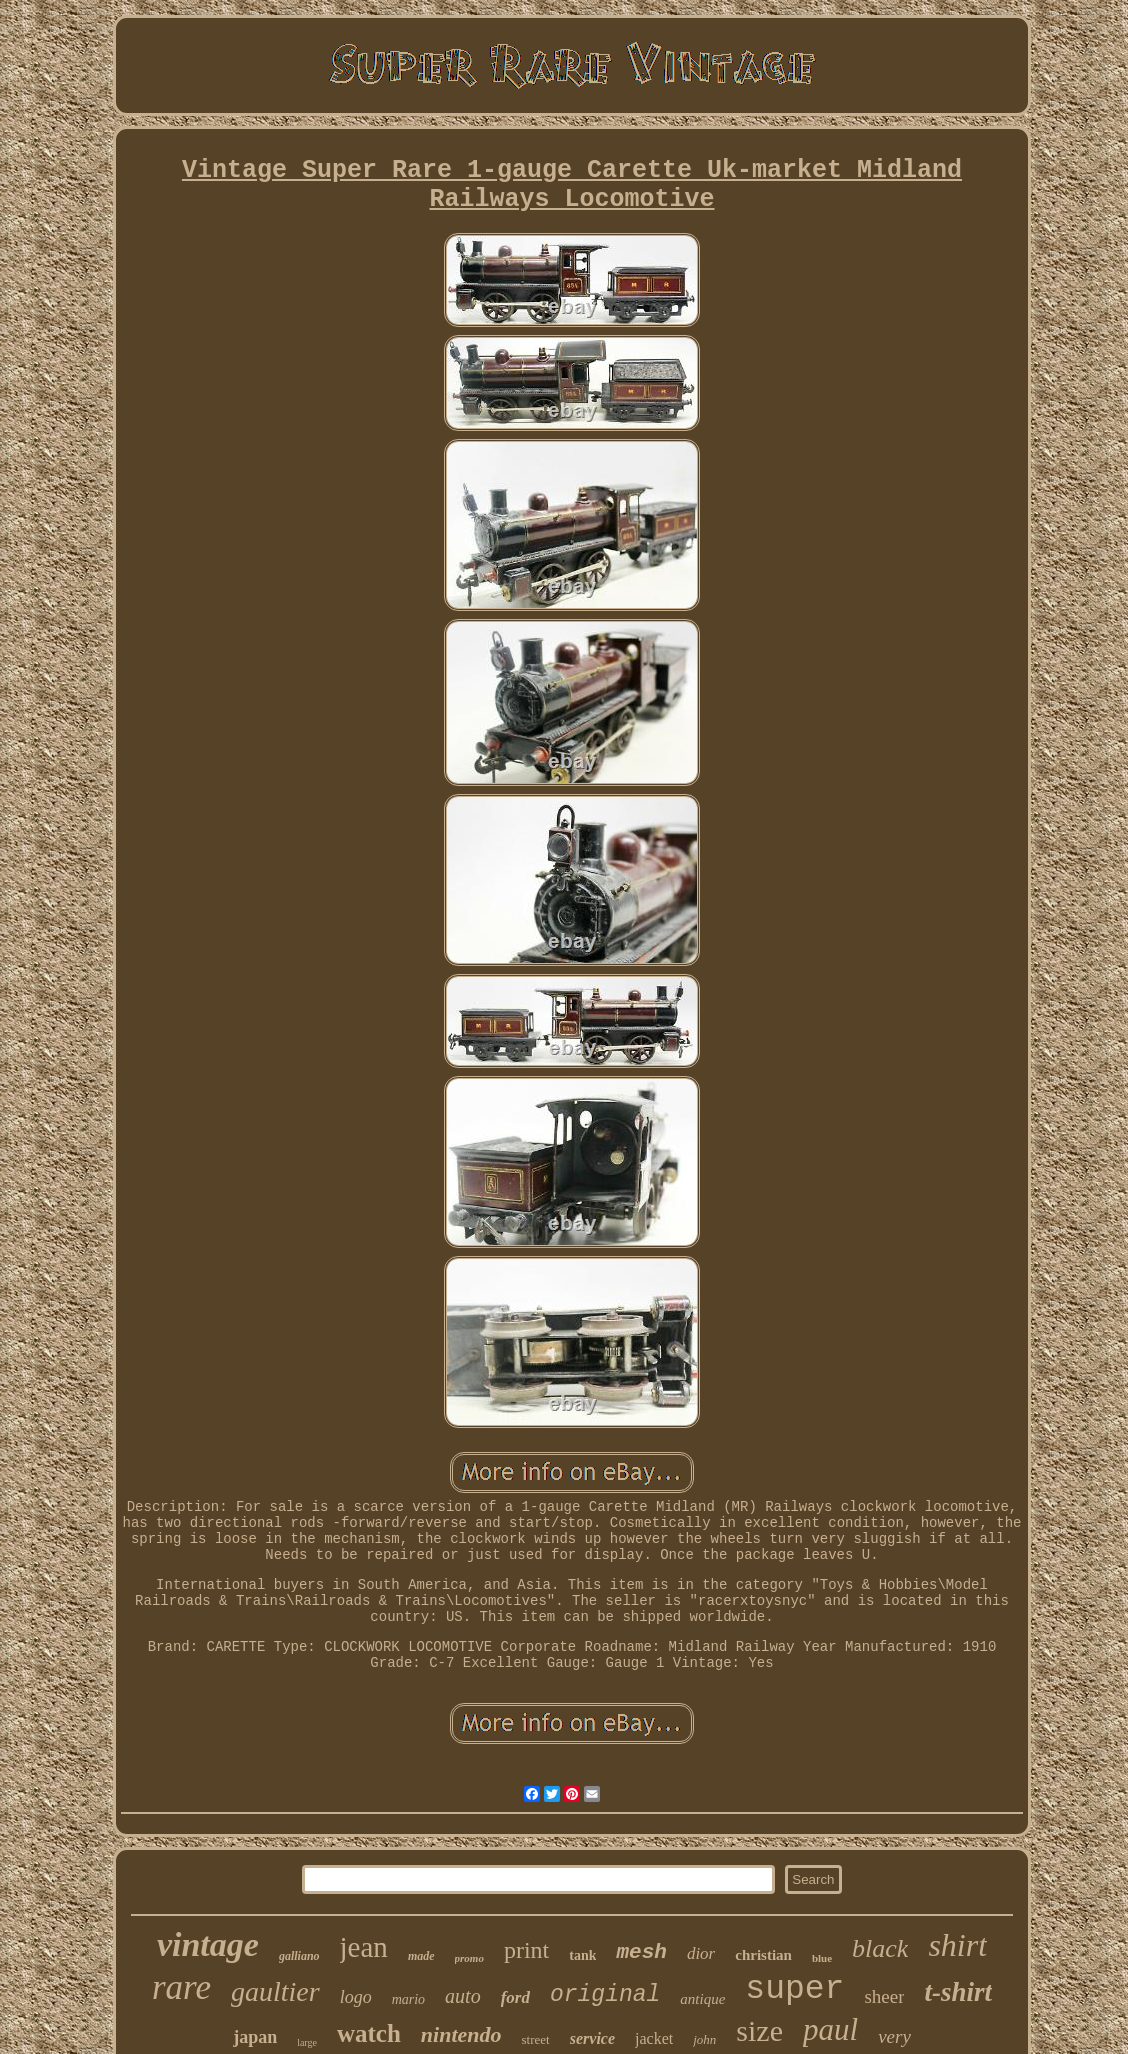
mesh (641, 1952)
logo (356, 1997)
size (759, 2030)
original (605, 1995)
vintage (208, 1944)
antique (702, 1999)
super (794, 1989)
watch (369, 2033)
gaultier (275, 1991)
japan (255, 2037)
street (536, 2039)
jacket (654, 2038)
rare (181, 1987)
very (894, 2036)
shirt (957, 1945)
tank (582, 1955)
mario (408, 1999)
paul (830, 2029)
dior (701, 1953)
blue (822, 1958)
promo (469, 1958)
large (307, 2042)
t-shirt (958, 1992)
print (526, 1950)
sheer (884, 1996)
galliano (299, 1956)
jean (364, 1947)
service (592, 2038)
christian (763, 1955)
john (704, 2039)
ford (515, 1997)
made (421, 1956)
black (880, 1948)
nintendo (461, 2034)
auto (463, 1996)
